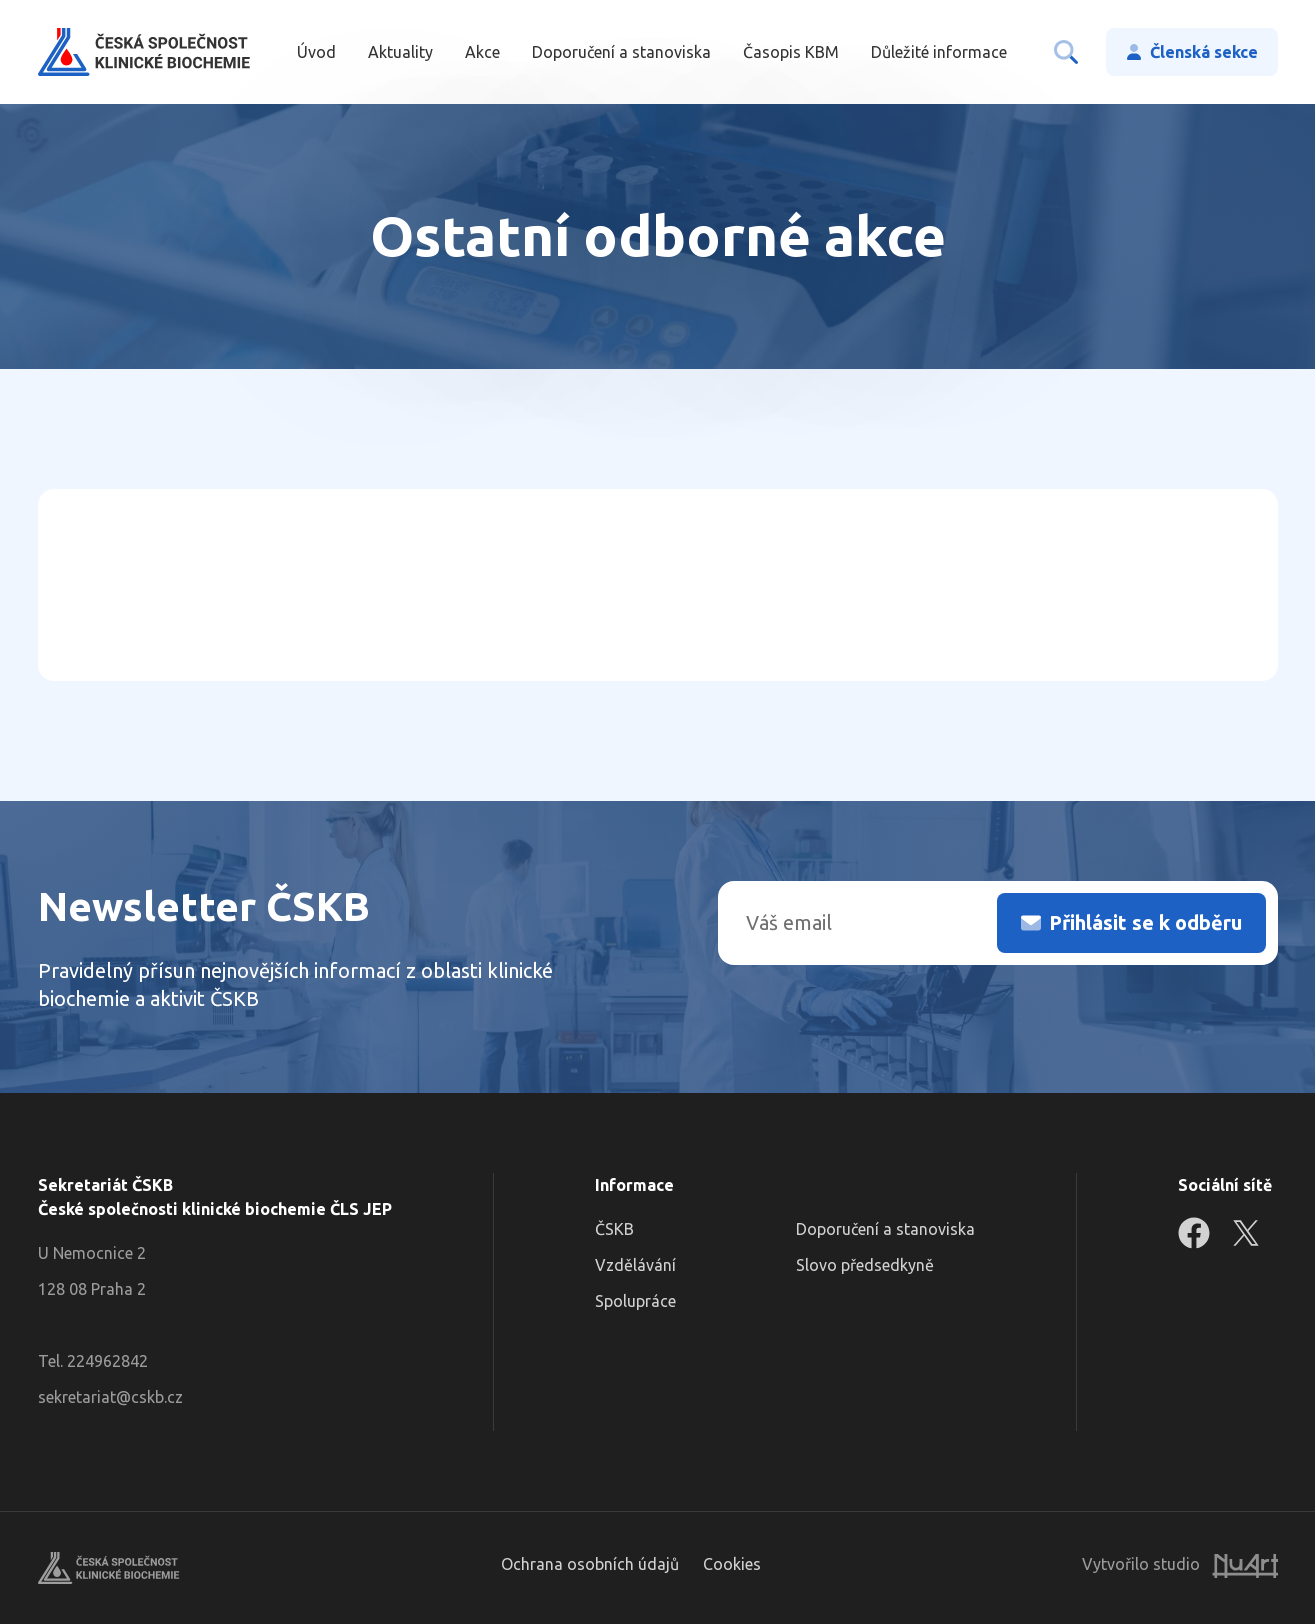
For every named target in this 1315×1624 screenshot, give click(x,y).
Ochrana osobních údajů (590, 1564)
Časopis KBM (791, 52)
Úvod (316, 52)
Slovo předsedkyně (865, 1265)
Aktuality (400, 52)
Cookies (732, 1564)
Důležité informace (939, 52)
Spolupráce (635, 1301)
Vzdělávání (635, 1265)
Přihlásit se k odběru (1145, 922)
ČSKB (614, 1229)
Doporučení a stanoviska (621, 52)
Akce (482, 52)
